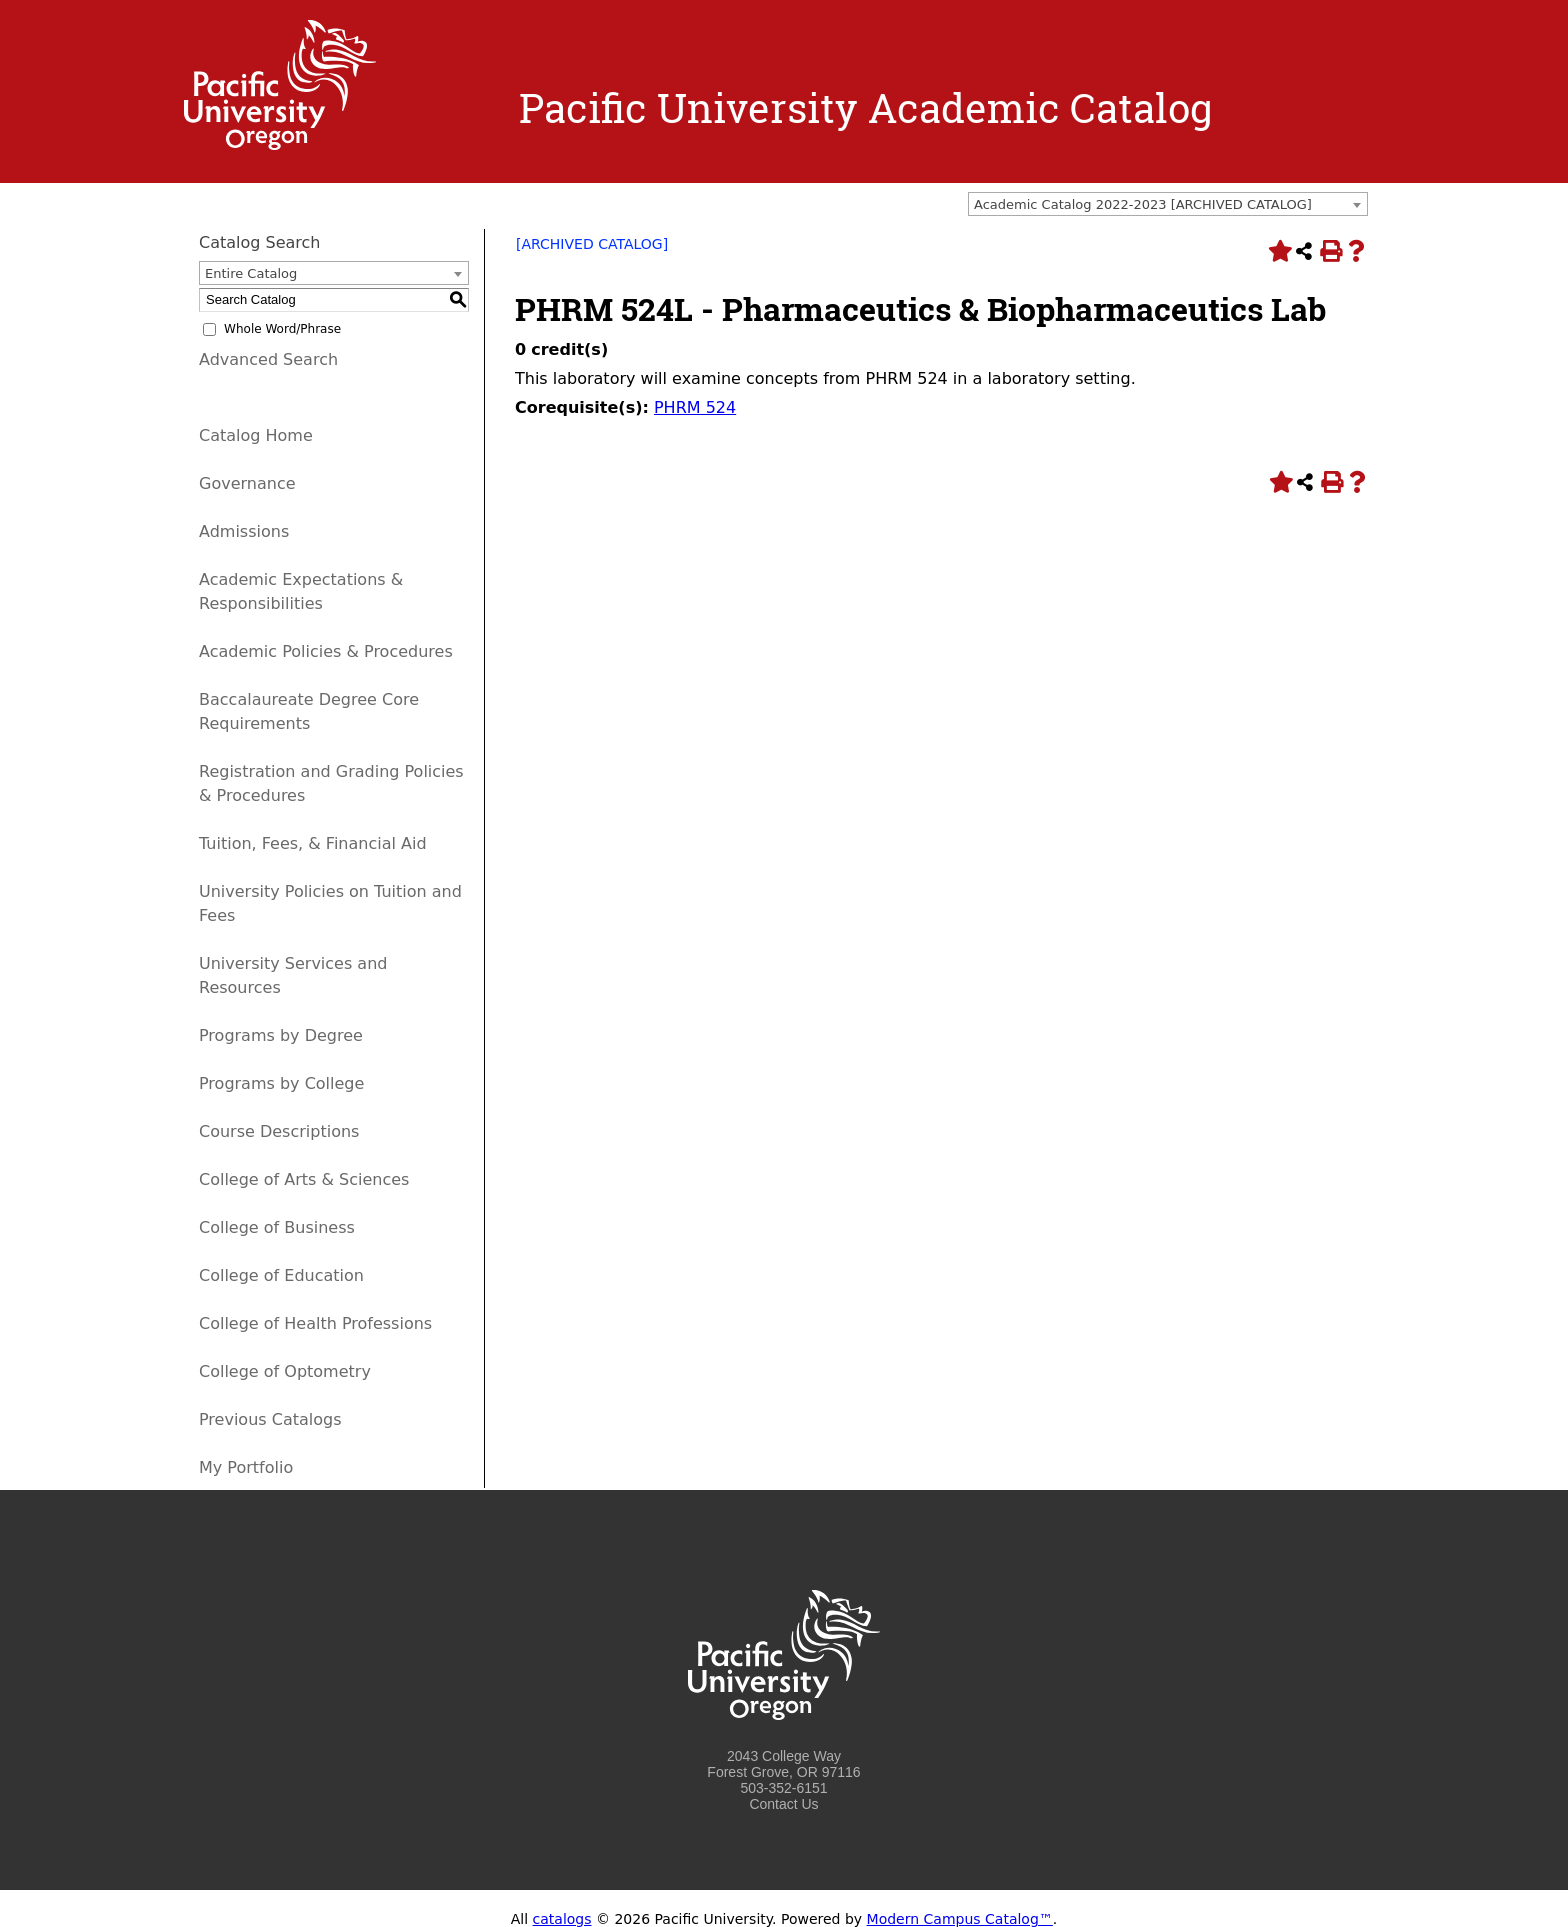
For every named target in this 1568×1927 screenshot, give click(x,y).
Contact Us (783, 1804)
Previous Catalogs (270, 1419)
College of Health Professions (315, 1323)
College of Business (277, 1227)
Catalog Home (256, 435)
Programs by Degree (281, 1035)
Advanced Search (268, 359)
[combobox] (1168, 204)
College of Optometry (285, 1371)
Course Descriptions (279, 1131)
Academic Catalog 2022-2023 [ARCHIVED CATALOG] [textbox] (1143, 204)
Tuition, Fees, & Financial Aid (313, 843)
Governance (247, 483)
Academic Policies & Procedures (326, 651)
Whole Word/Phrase (282, 329)
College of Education (281, 1275)
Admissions (244, 531)
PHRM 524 (695, 407)
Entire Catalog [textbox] (251, 273)
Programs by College (281, 1083)
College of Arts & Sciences (304, 1179)
